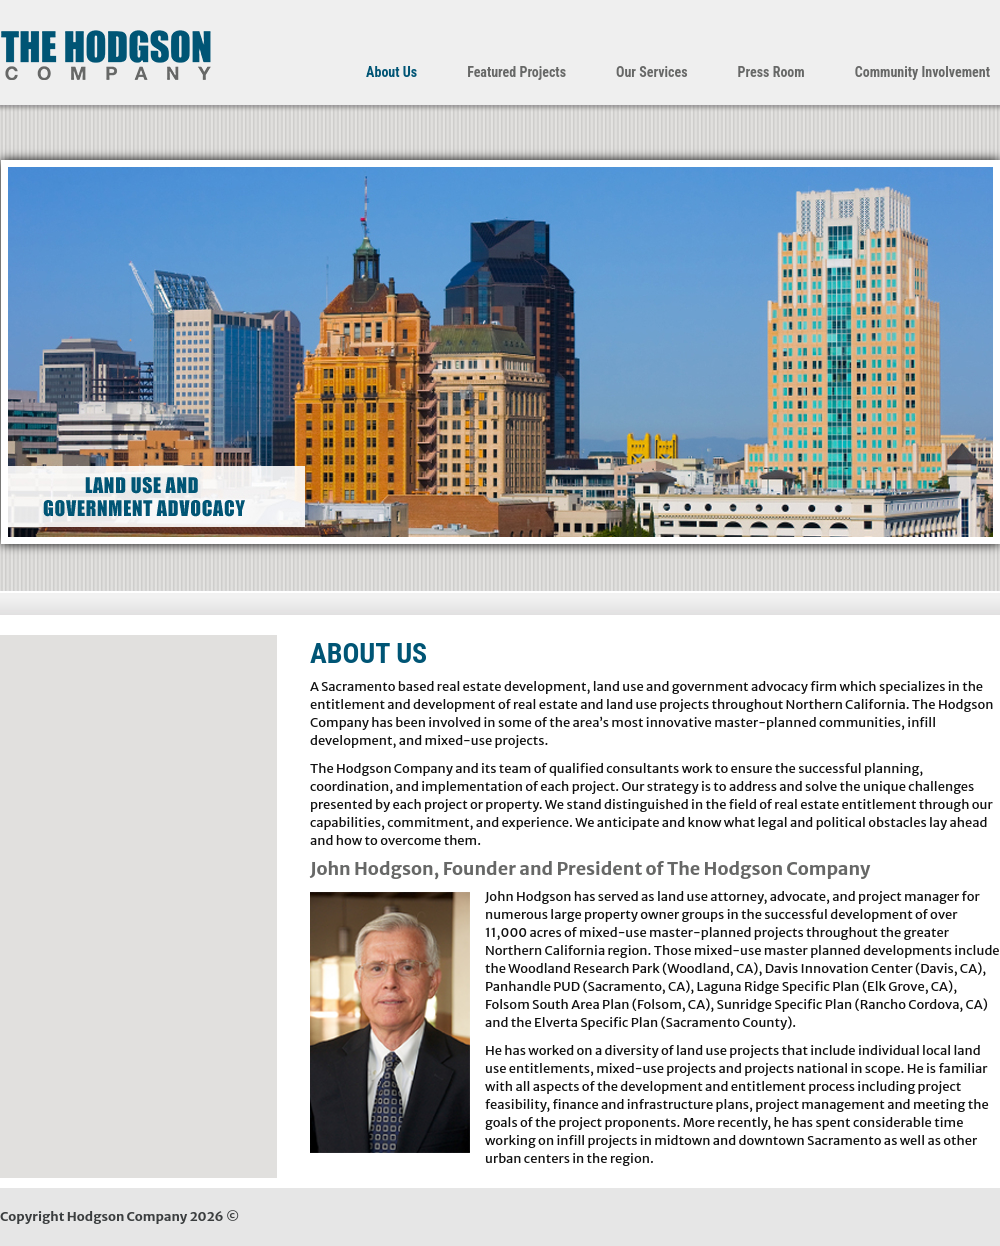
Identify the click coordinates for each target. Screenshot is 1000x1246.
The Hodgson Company (105, 55)
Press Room (771, 72)
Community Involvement (922, 72)
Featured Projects (516, 72)
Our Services (652, 72)
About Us (391, 72)
